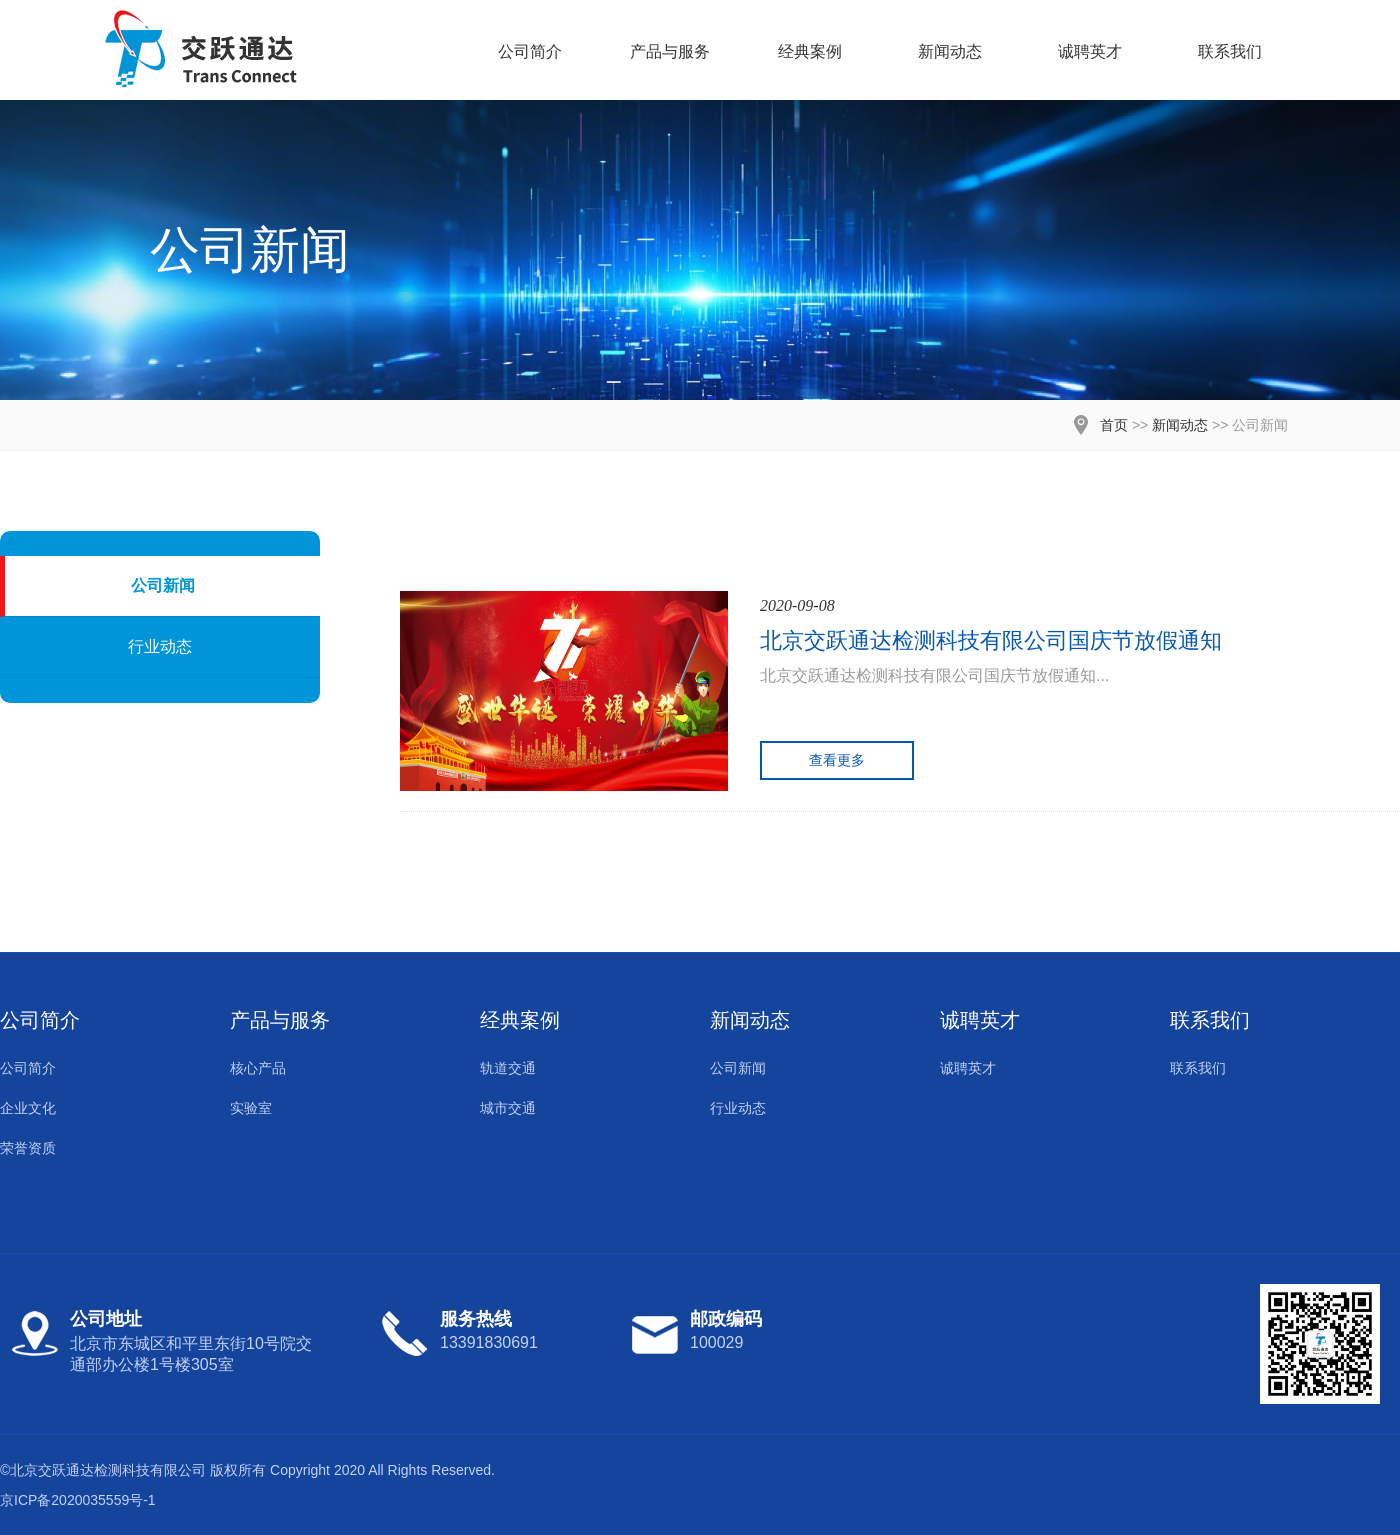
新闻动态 (950, 51)
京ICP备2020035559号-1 (78, 1500)
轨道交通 (508, 1068)
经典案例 (810, 51)
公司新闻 (163, 585)
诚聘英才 (1090, 51)
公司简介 (530, 51)
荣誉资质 (28, 1148)
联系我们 (1230, 51)
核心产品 (258, 1068)
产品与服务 (670, 51)
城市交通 (508, 1108)
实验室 (251, 1108)
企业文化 (28, 1108)
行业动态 (160, 646)
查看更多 (837, 760)
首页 (1114, 425)
